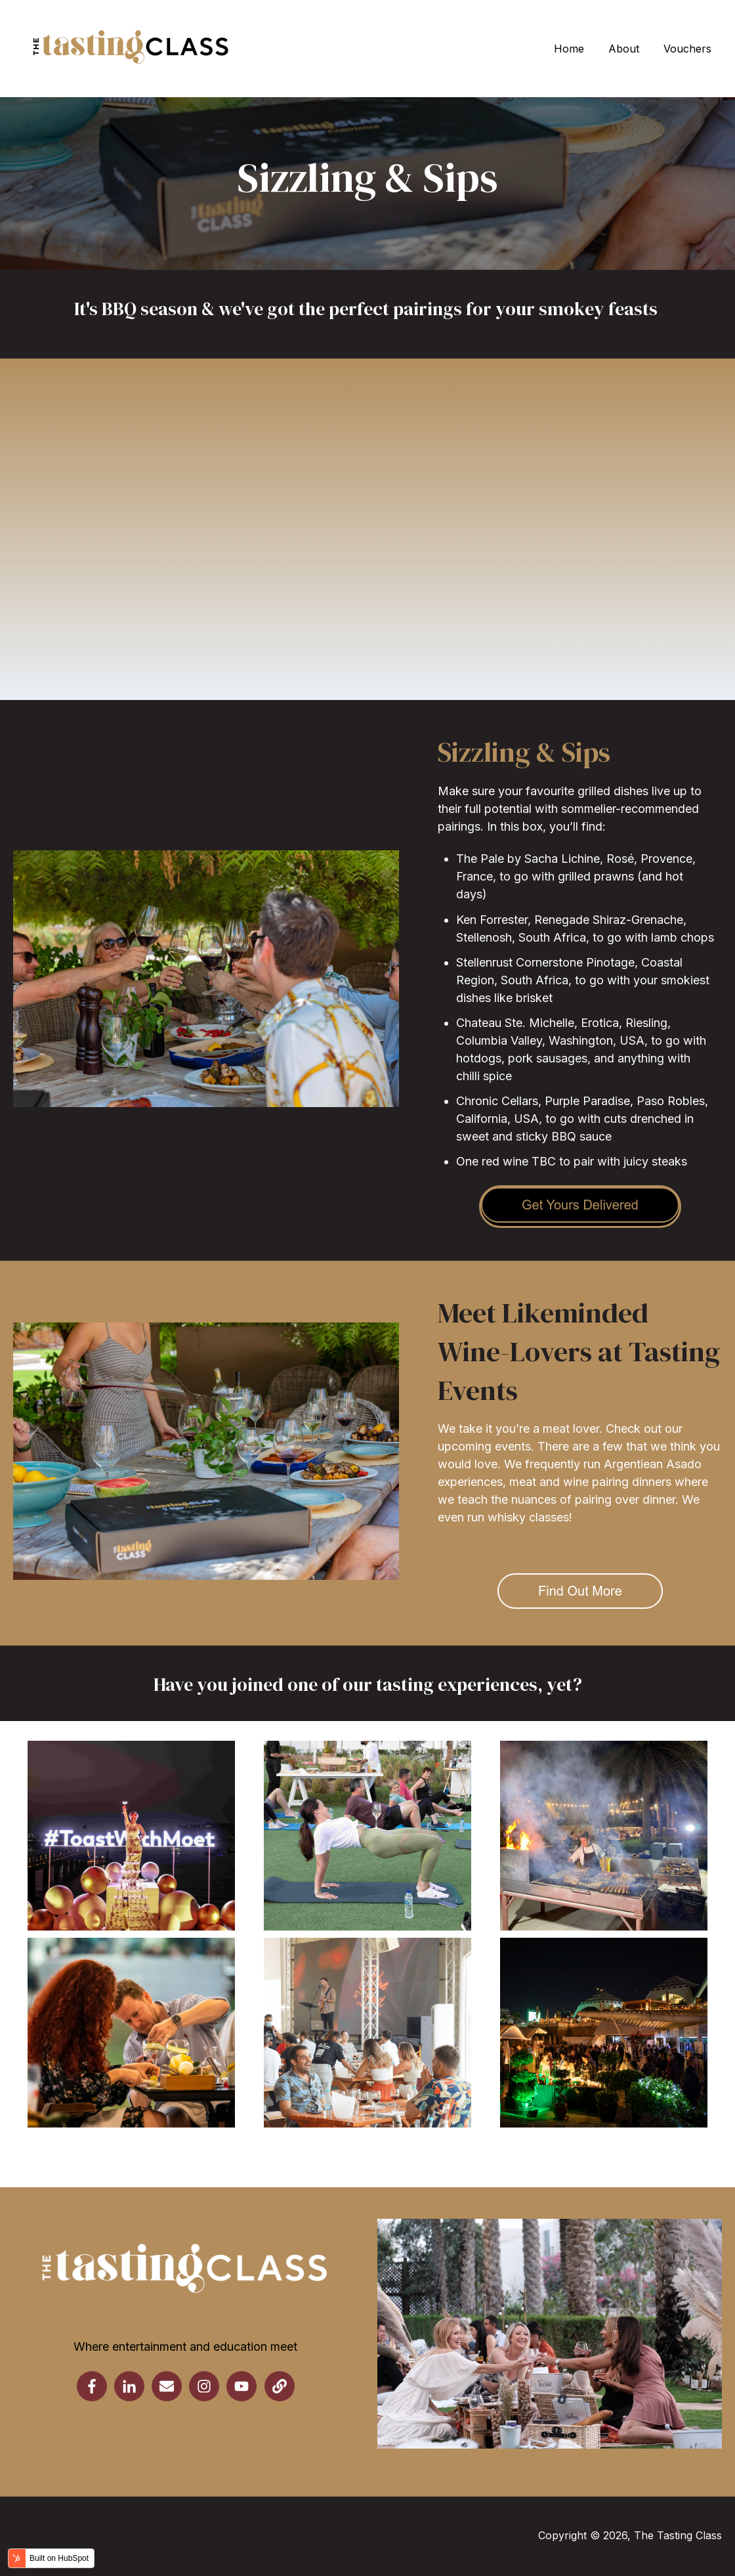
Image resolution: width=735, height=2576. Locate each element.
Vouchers (687, 48)
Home (569, 48)
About (623, 48)
